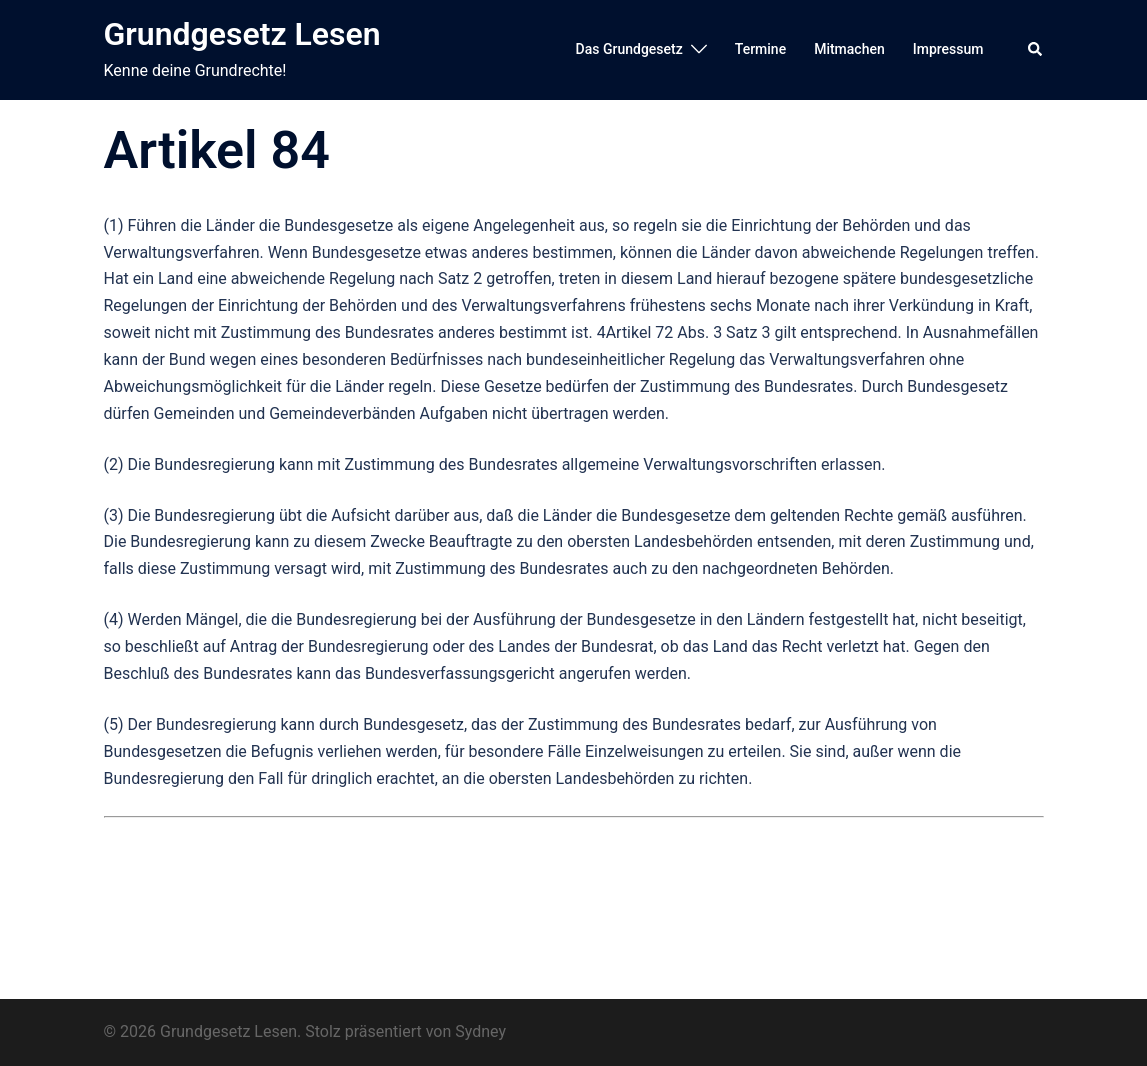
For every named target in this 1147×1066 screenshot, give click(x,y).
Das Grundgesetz (629, 49)
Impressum (948, 49)
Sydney (480, 1031)
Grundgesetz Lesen (242, 34)
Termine (760, 49)
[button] (1036, 50)
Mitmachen (849, 49)
